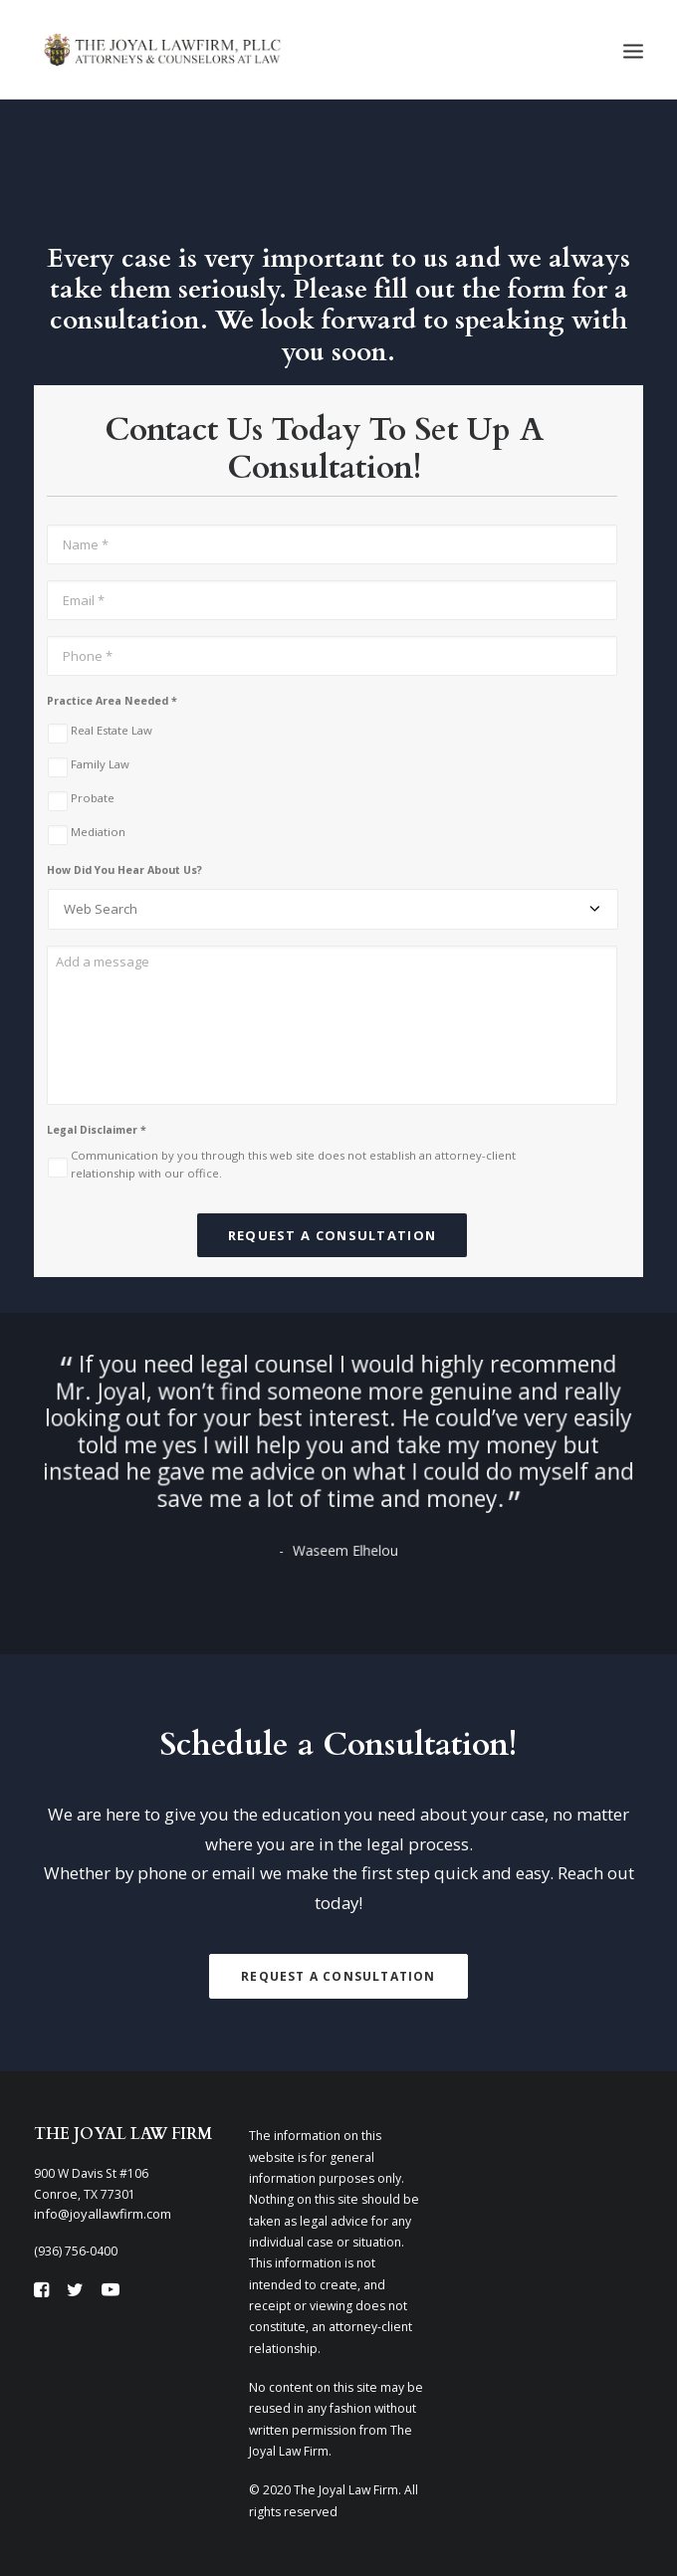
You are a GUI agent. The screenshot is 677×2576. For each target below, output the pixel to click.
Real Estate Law (111, 730)
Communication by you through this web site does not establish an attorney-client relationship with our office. (293, 1164)
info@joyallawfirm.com (102, 2214)
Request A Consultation (338, 1976)
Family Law (100, 763)
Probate (92, 797)
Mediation (98, 831)
